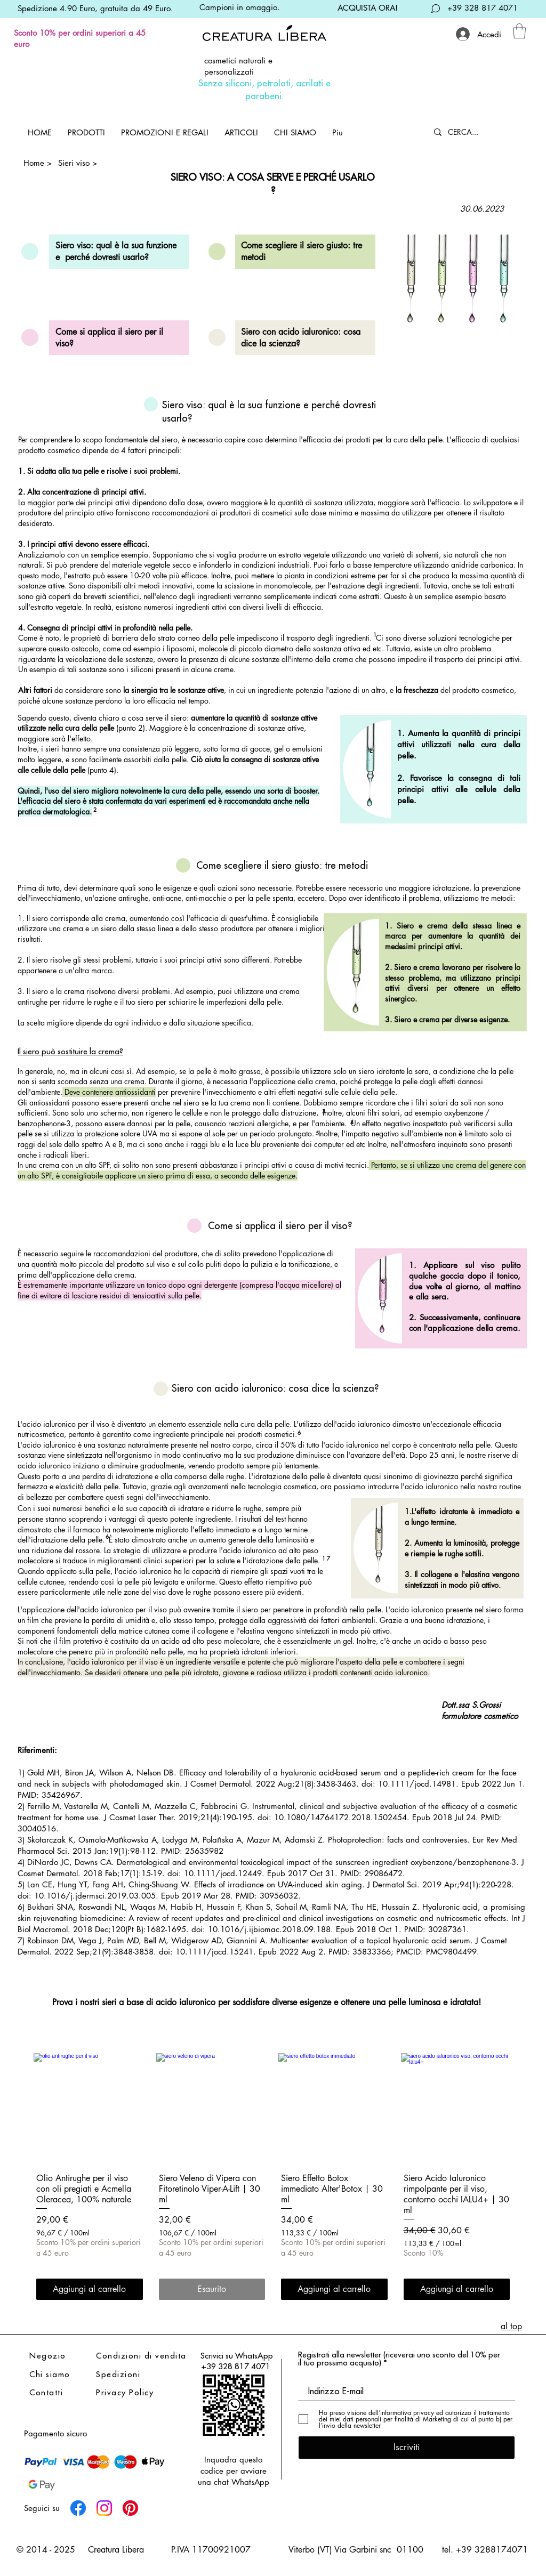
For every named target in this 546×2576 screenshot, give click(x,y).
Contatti (46, 2392)
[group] (273, 2178)
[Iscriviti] (407, 2447)
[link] (519, 31)
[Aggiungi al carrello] (89, 2289)
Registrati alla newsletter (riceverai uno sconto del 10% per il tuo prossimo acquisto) (399, 2359)
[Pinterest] (130, 2508)
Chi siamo (49, 2374)
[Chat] (436, 8)
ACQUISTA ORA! (368, 8)
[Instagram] (104, 2508)
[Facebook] (78, 2508)
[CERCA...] (473, 132)
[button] (86, 132)
